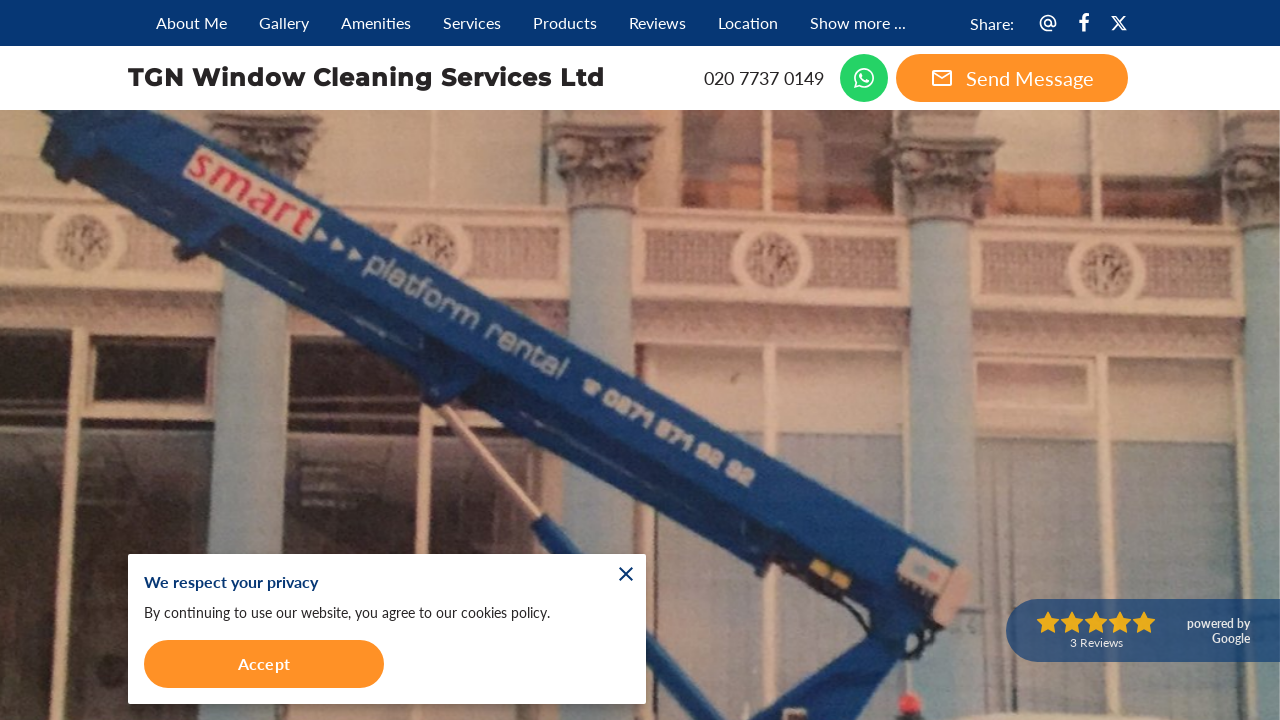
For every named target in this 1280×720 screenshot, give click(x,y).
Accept (264, 663)
